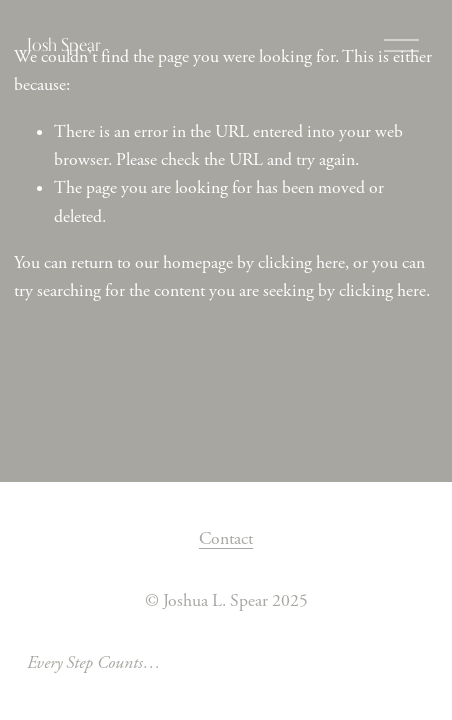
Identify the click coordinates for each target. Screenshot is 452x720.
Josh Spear (64, 44)
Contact (226, 539)
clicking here (301, 263)
